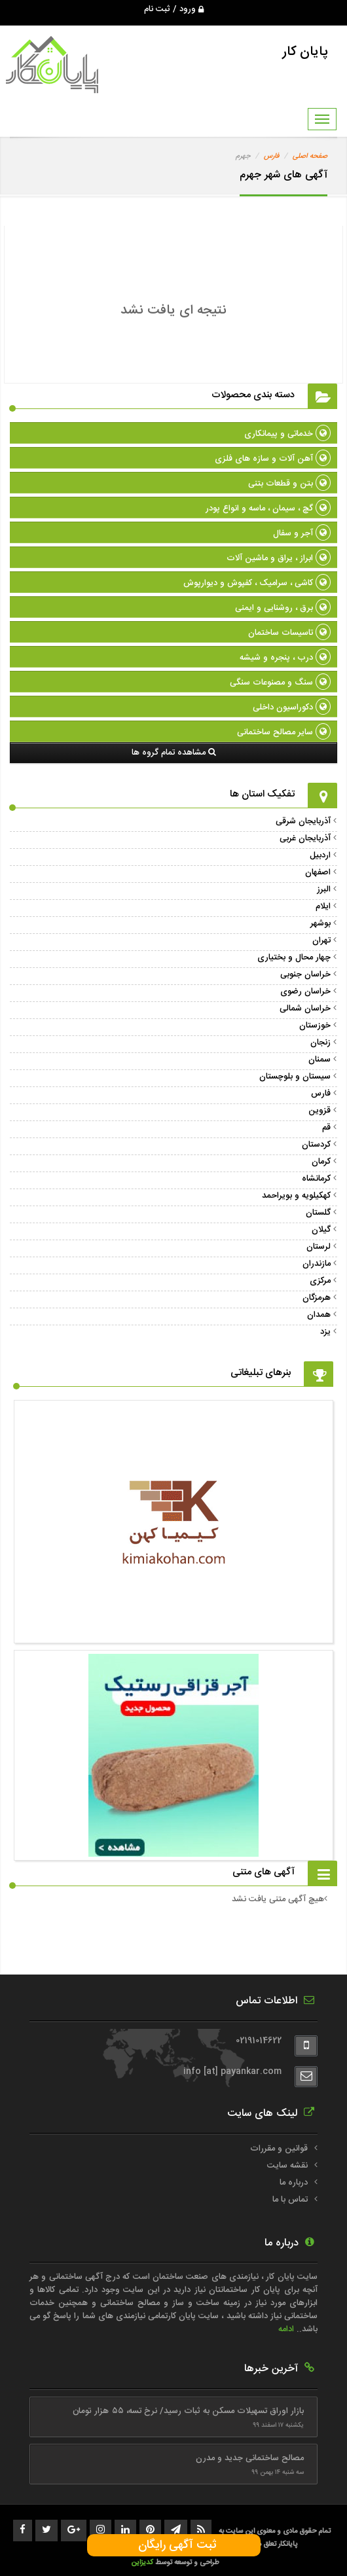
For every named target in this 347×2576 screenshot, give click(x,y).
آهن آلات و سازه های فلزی (273, 459)
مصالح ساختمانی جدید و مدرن (250, 2458)
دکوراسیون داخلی (292, 707)
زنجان (320, 1042)
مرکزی (320, 1281)
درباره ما (294, 2182)
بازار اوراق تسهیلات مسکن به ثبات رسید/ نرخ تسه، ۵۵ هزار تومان (188, 2411)
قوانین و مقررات (279, 2148)
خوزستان (315, 1025)
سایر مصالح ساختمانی (284, 732)
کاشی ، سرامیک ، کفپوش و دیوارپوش (257, 583)
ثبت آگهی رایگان (174, 2545)
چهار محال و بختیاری (294, 957)
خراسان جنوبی (305, 974)
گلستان (318, 1213)
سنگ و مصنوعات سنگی (280, 682)
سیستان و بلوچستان (295, 1076)
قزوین (319, 1110)
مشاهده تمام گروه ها (174, 752)
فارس (271, 156)
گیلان (321, 1230)
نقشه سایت (287, 2165)
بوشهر (320, 923)
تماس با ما (290, 2199)
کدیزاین (143, 2562)
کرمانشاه (316, 1179)
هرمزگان (316, 1298)
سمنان (319, 1059)
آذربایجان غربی (305, 838)
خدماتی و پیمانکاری (287, 434)
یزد (325, 1332)
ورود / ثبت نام (174, 9)
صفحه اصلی (310, 156)
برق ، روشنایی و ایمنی (283, 608)
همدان (319, 1315)
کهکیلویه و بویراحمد (296, 1196)
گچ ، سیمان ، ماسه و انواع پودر (268, 508)
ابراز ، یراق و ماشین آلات (279, 558)
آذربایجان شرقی (303, 821)
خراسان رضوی (305, 991)
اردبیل (320, 855)
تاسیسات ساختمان (289, 633)
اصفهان (318, 872)
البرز (324, 889)
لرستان (318, 1247)
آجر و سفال (302, 533)
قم (326, 1127)
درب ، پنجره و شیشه (285, 658)
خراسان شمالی (305, 1008)
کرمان (321, 1161)
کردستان (316, 1144)
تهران (321, 940)
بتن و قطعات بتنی (289, 483)
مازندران (316, 1264)
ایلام (323, 906)
